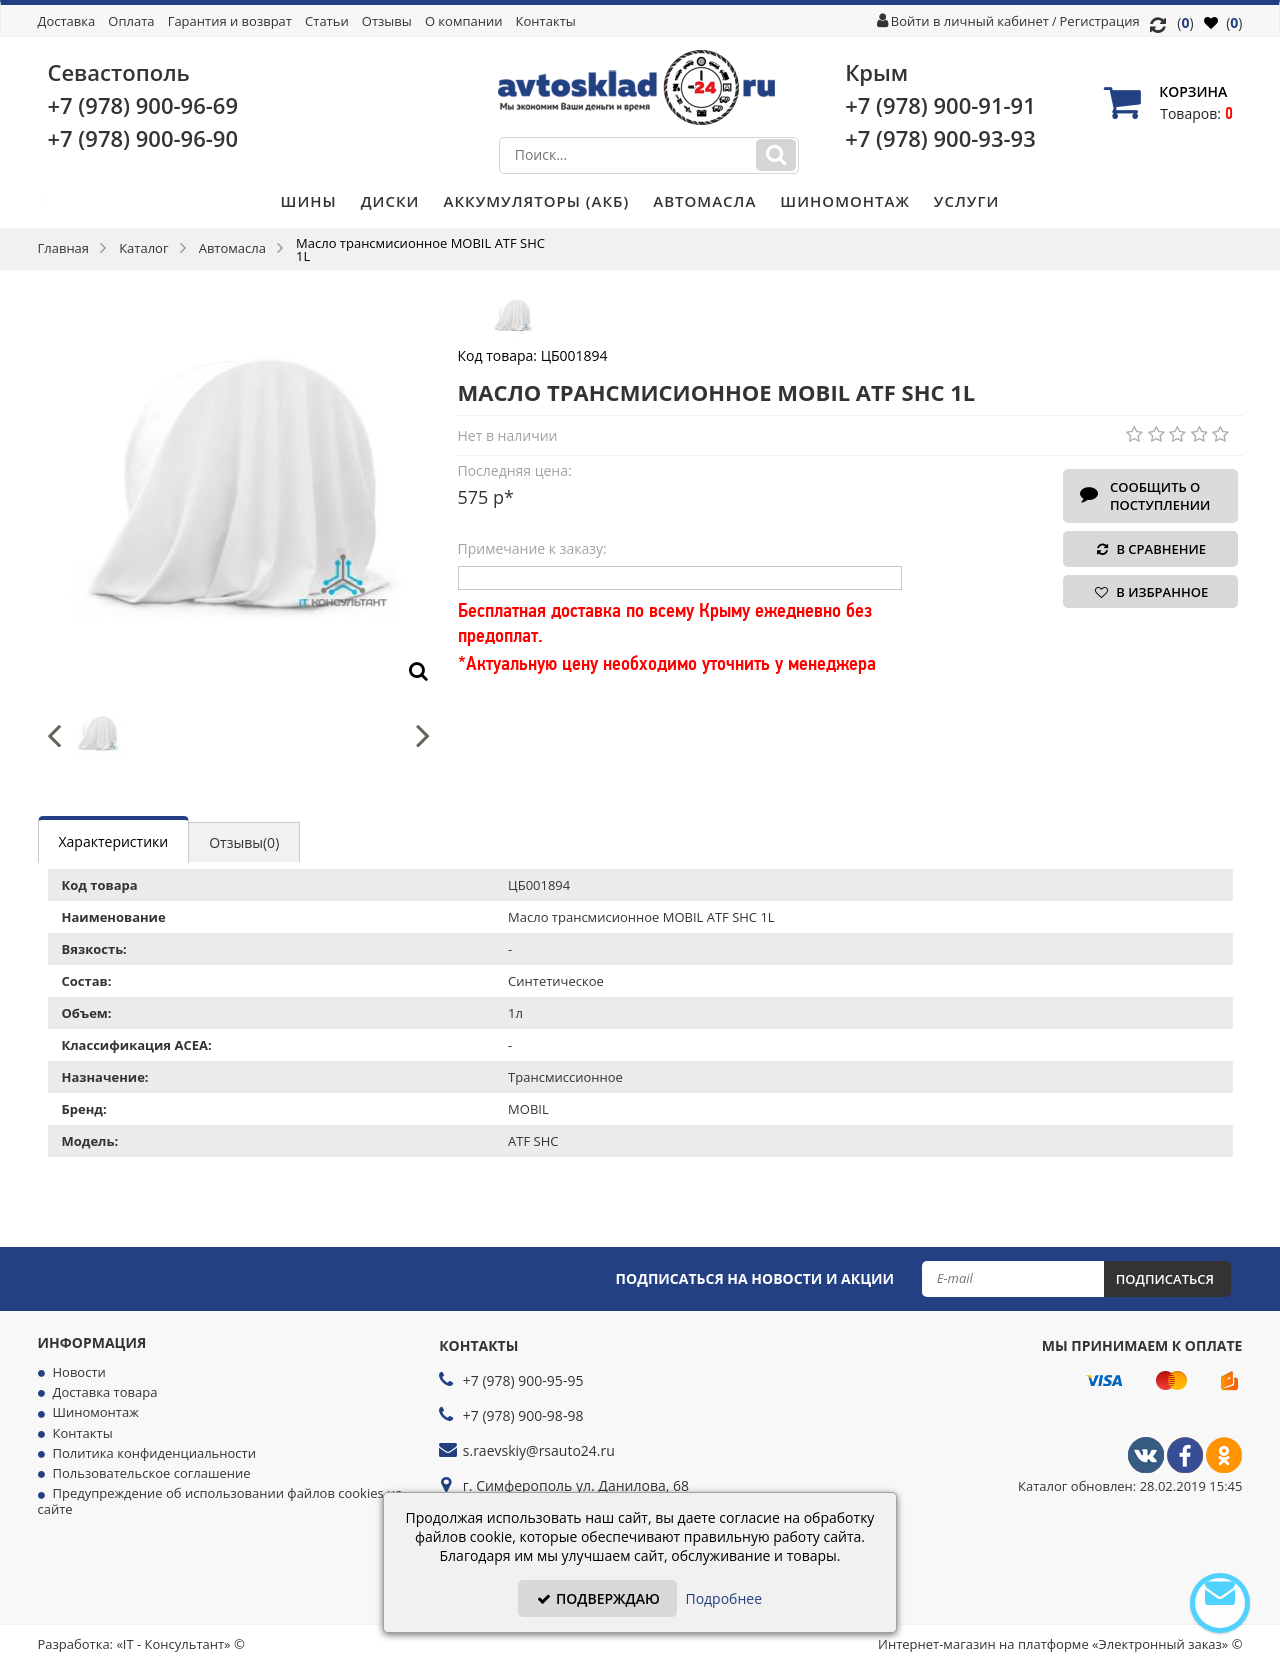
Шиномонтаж (844, 201)
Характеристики (114, 841)
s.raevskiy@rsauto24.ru (539, 1450)
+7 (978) (143, 105)
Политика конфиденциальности (154, 1453)
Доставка (67, 21)
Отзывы (387, 21)
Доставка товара (105, 1392)
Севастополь (119, 72)
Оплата (131, 21)
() (1223, 22)
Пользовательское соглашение (152, 1473)
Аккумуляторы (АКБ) (536, 201)
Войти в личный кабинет (970, 21)
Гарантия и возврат (230, 21)
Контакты (546, 21)
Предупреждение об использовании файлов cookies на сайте (220, 1500)
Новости (79, 1372)
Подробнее (723, 1598)
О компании (464, 21)
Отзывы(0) (244, 842)
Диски (390, 201)
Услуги (967, 201)
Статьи (327, 21)
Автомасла (704, 201)
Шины (309, 201)
